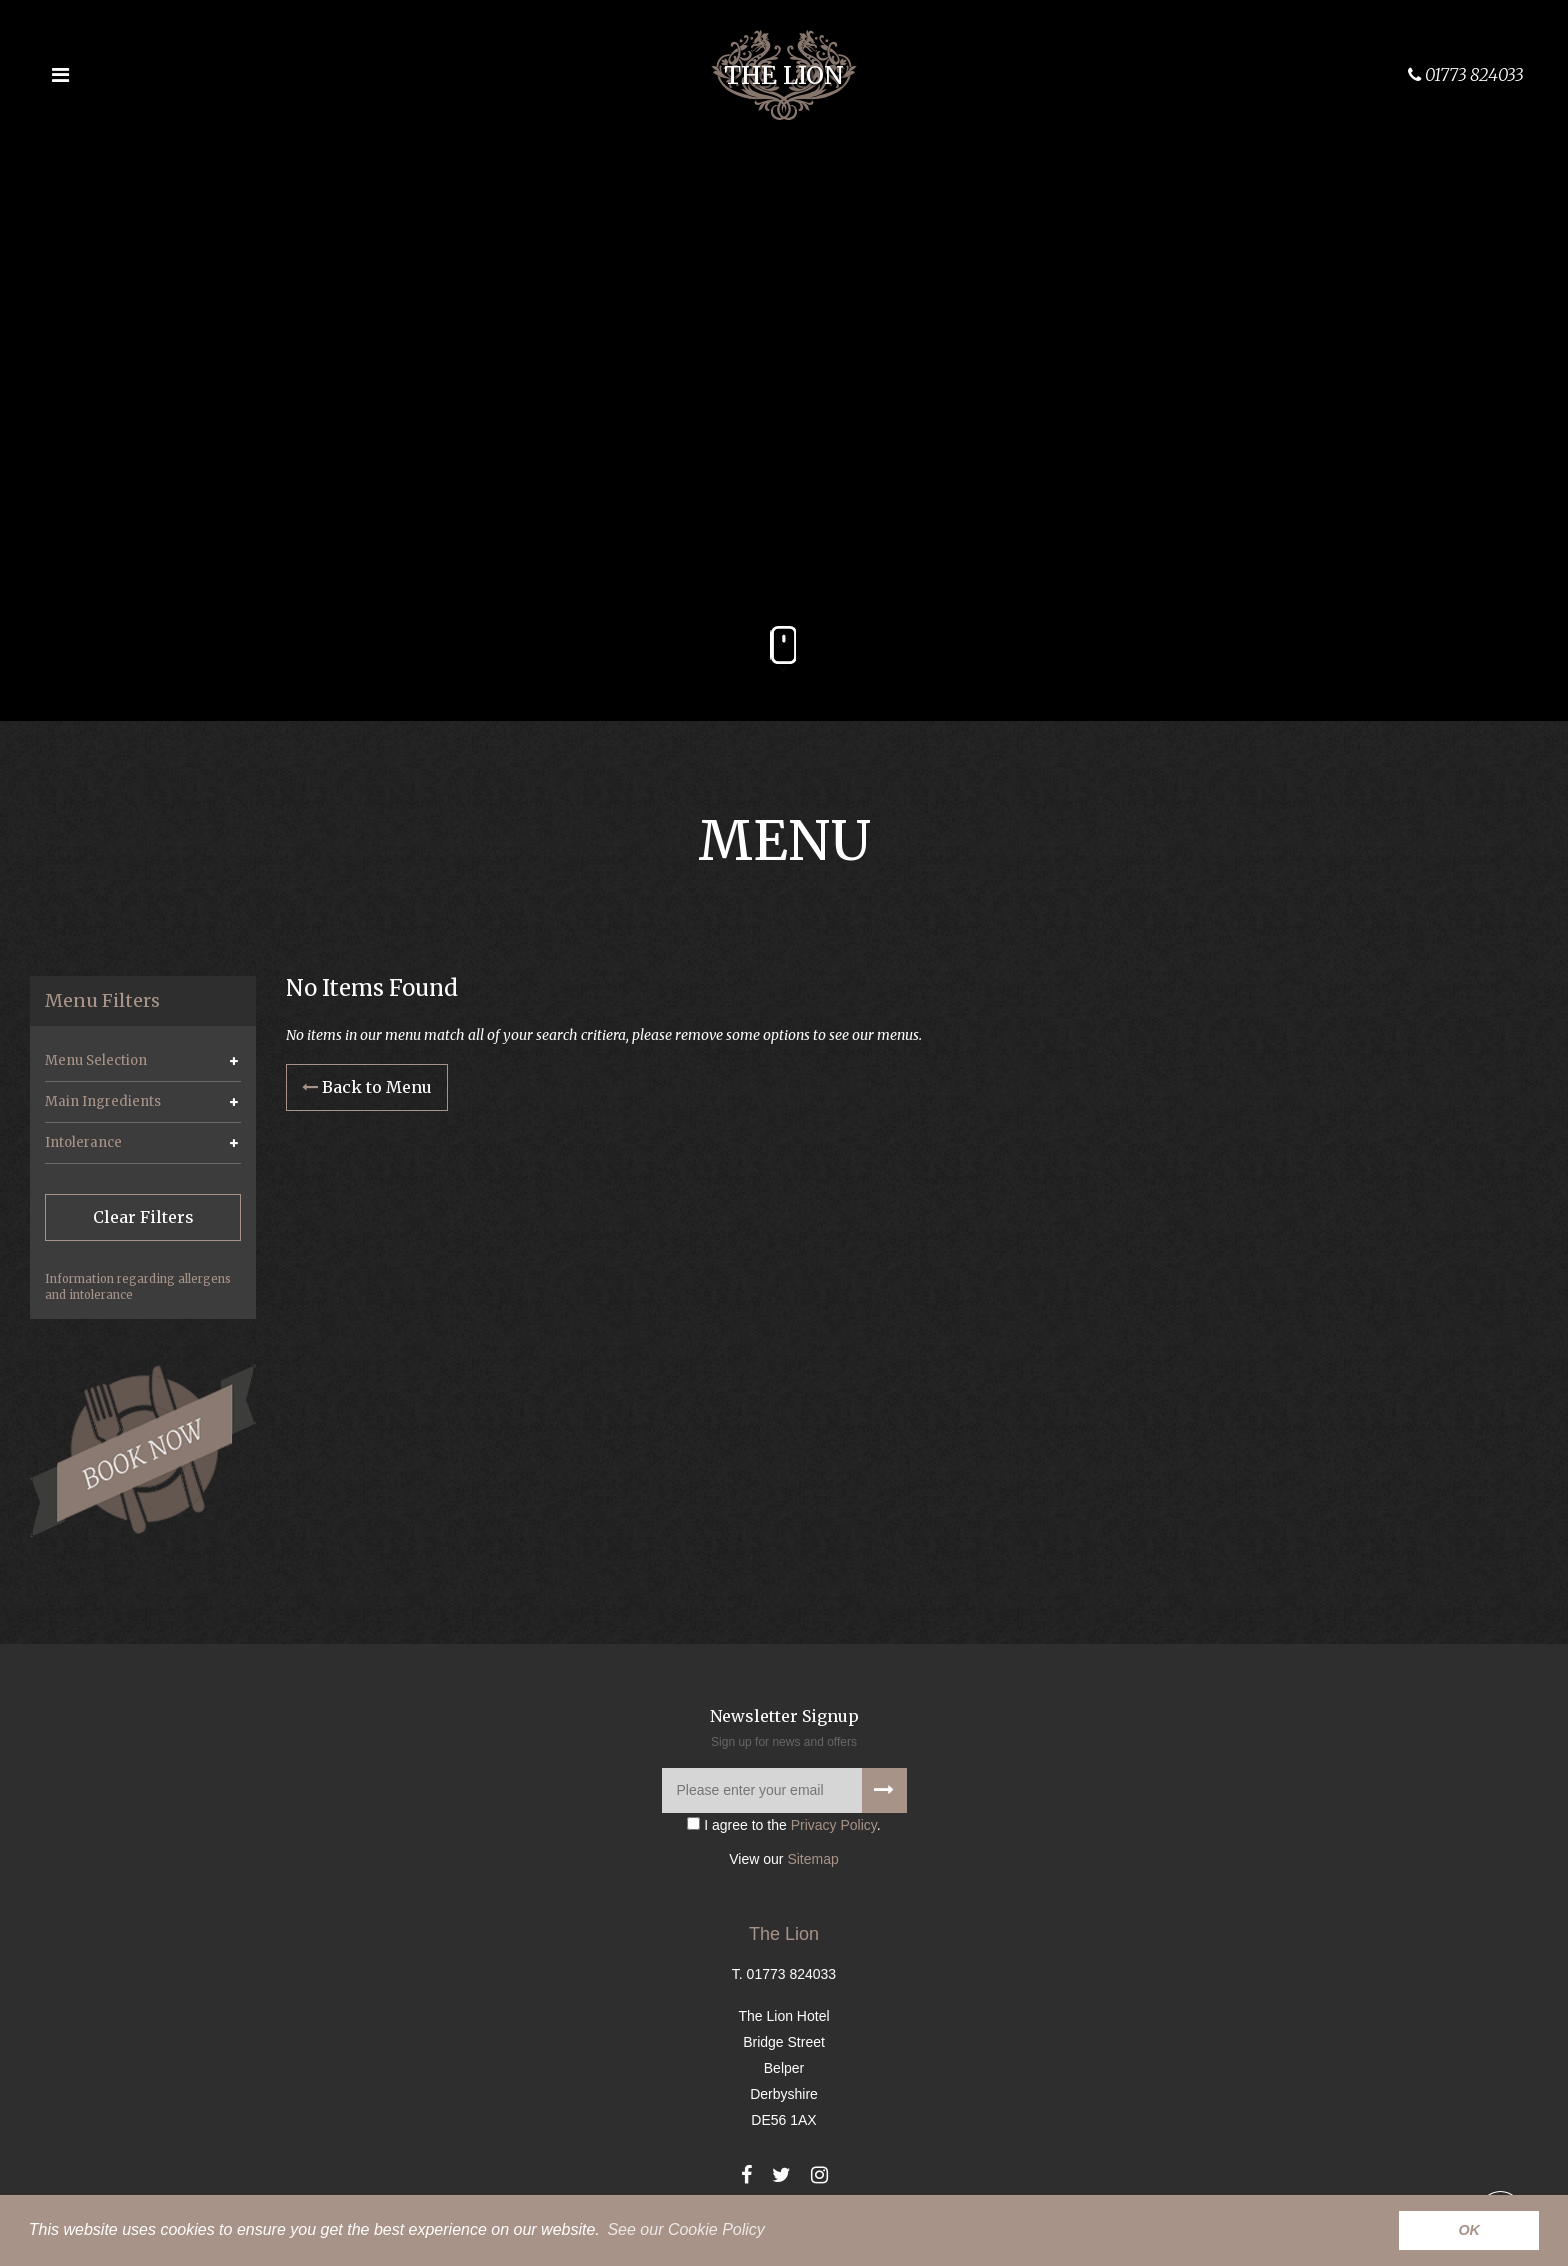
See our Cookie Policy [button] (685, 2229)
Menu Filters (102, 1001)
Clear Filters (143, 1217)
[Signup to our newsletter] (884, 1790)
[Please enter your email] (784, 1790)
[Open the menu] (60, 75)
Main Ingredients (103, 1101)
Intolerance (83, 1142)
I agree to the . (783, 1825)
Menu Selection (96, 1060)
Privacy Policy (834, 1825)
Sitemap (812, 1859)
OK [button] (1469, 2230)
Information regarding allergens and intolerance (138, 1287)
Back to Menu (367, 1087)
